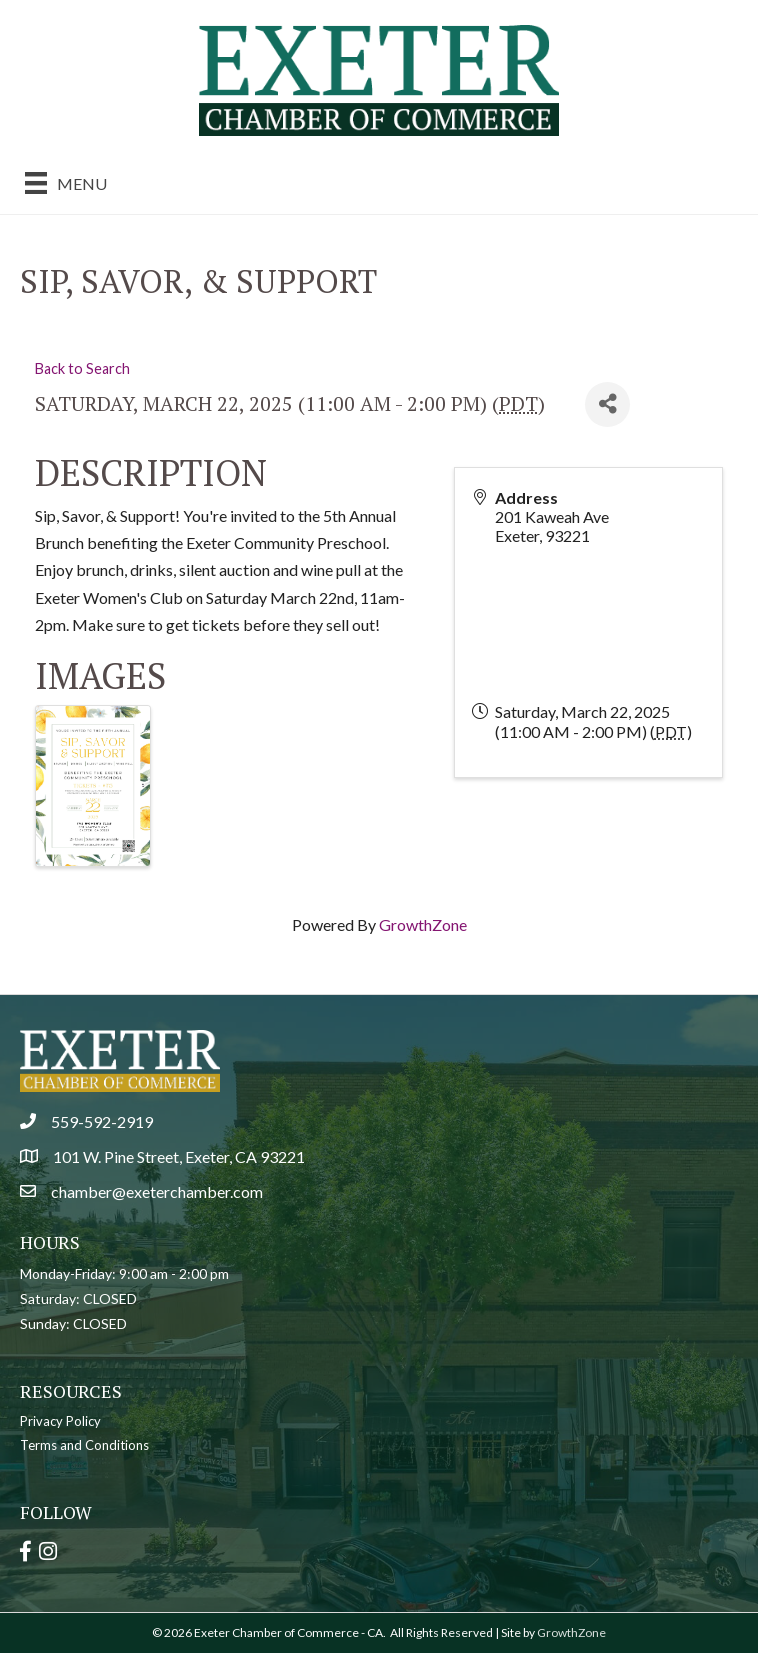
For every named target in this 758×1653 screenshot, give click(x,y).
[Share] (607, 404)
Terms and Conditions (84, 1445)
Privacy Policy (60, 1421)
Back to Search (82, 368)
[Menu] (66, 182)
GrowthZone (423, 924)
